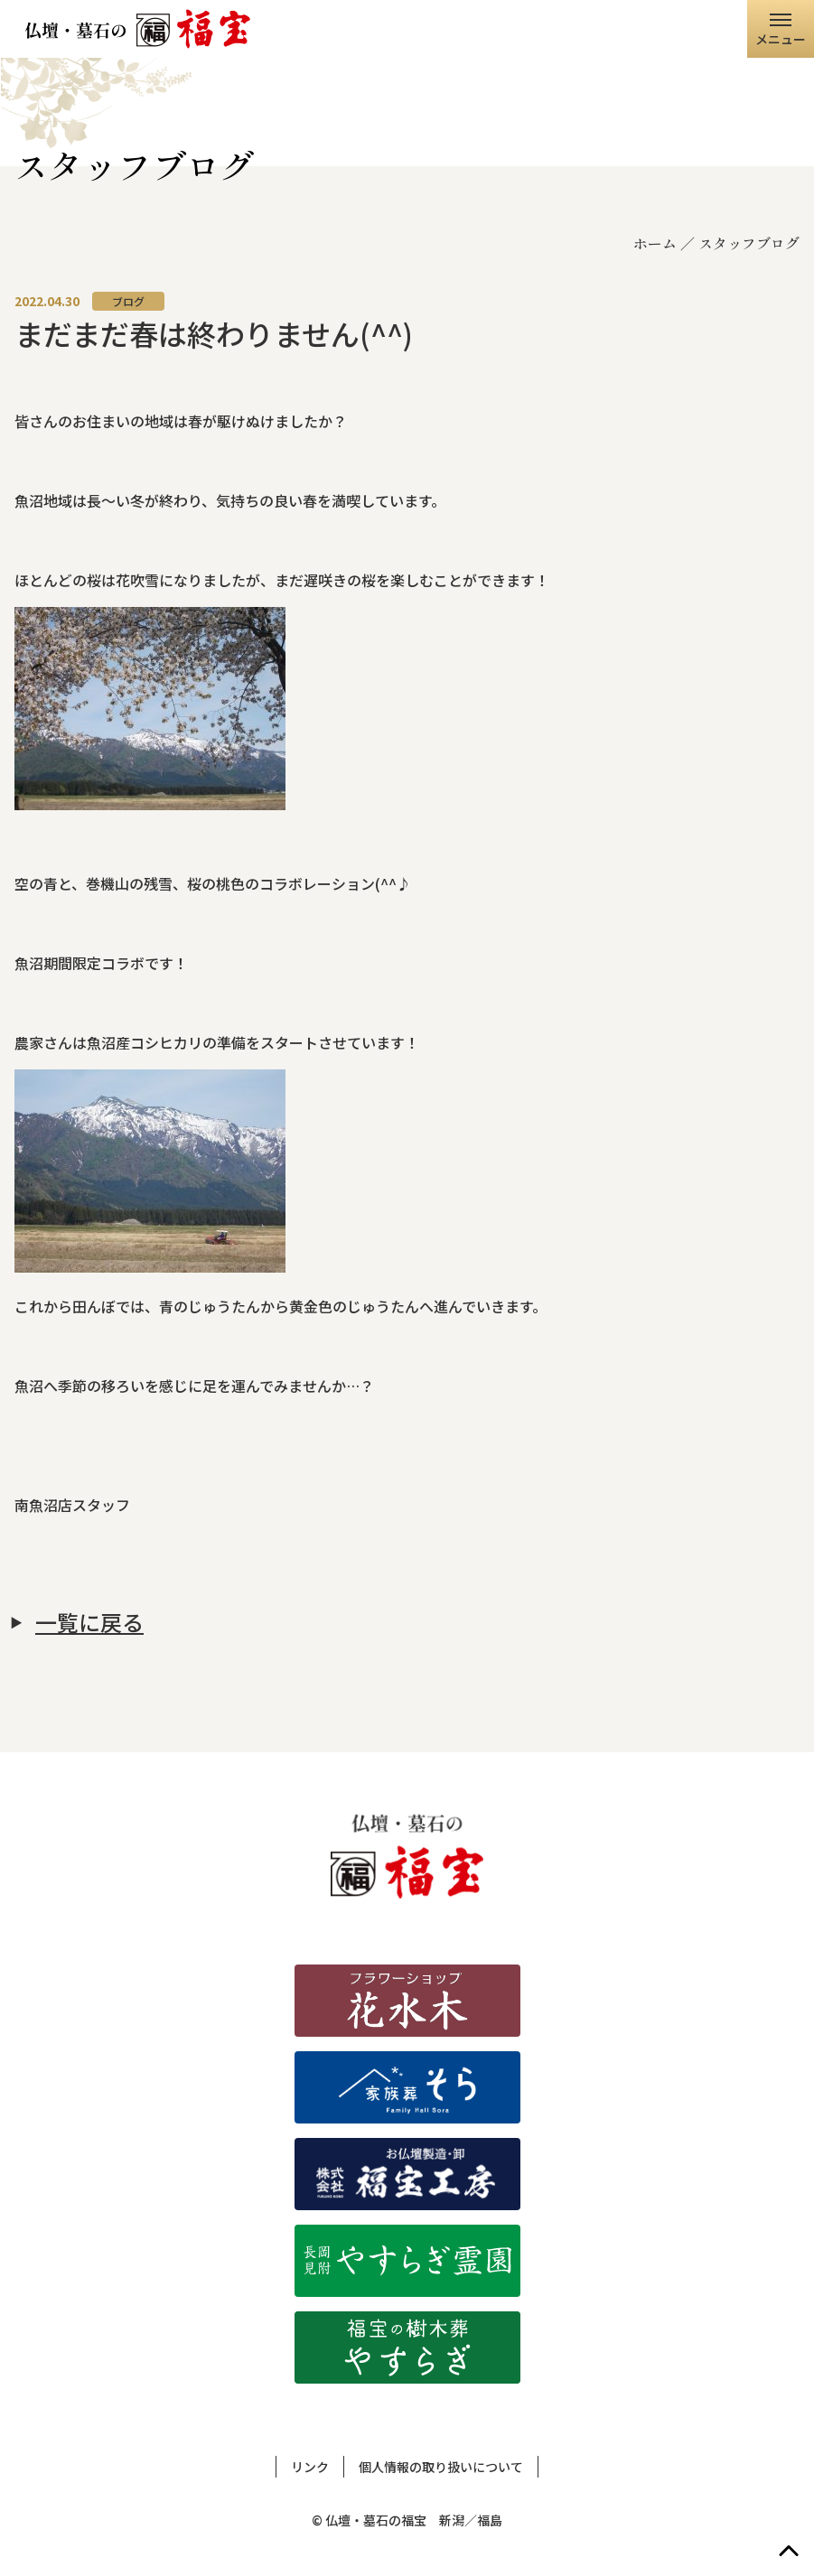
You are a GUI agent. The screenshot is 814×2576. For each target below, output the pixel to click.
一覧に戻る (89, 1622)
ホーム (655, 243)
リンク (310, 2467)
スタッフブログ (749, 243)
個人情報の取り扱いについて (441, 2467)
